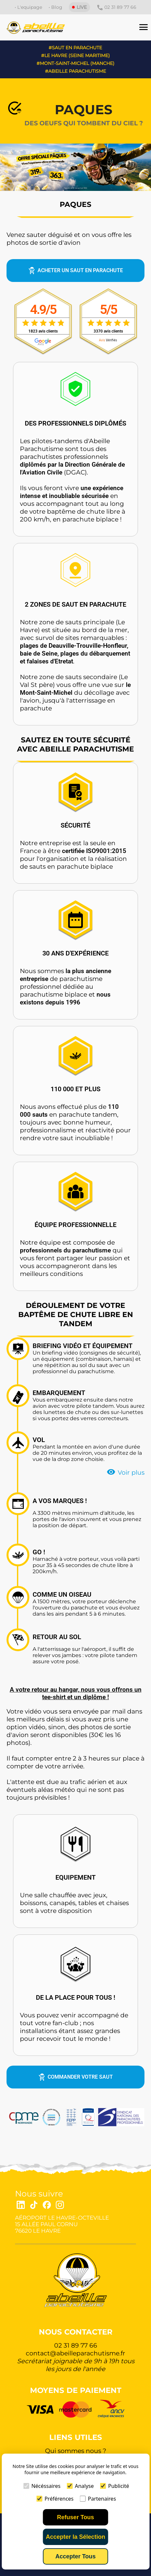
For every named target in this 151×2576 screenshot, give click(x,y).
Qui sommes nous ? (75, 2451)
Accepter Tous (75, 2556)
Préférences (54, 2498)
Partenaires (98, 2498)
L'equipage (29, 7)
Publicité (114, 2486)
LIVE (79, 7)
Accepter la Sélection (75, 2537)
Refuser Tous (75, 2517)
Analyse (80, 2486)
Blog (56, 7)
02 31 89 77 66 (116, 7)
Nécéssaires (41, 2486)
